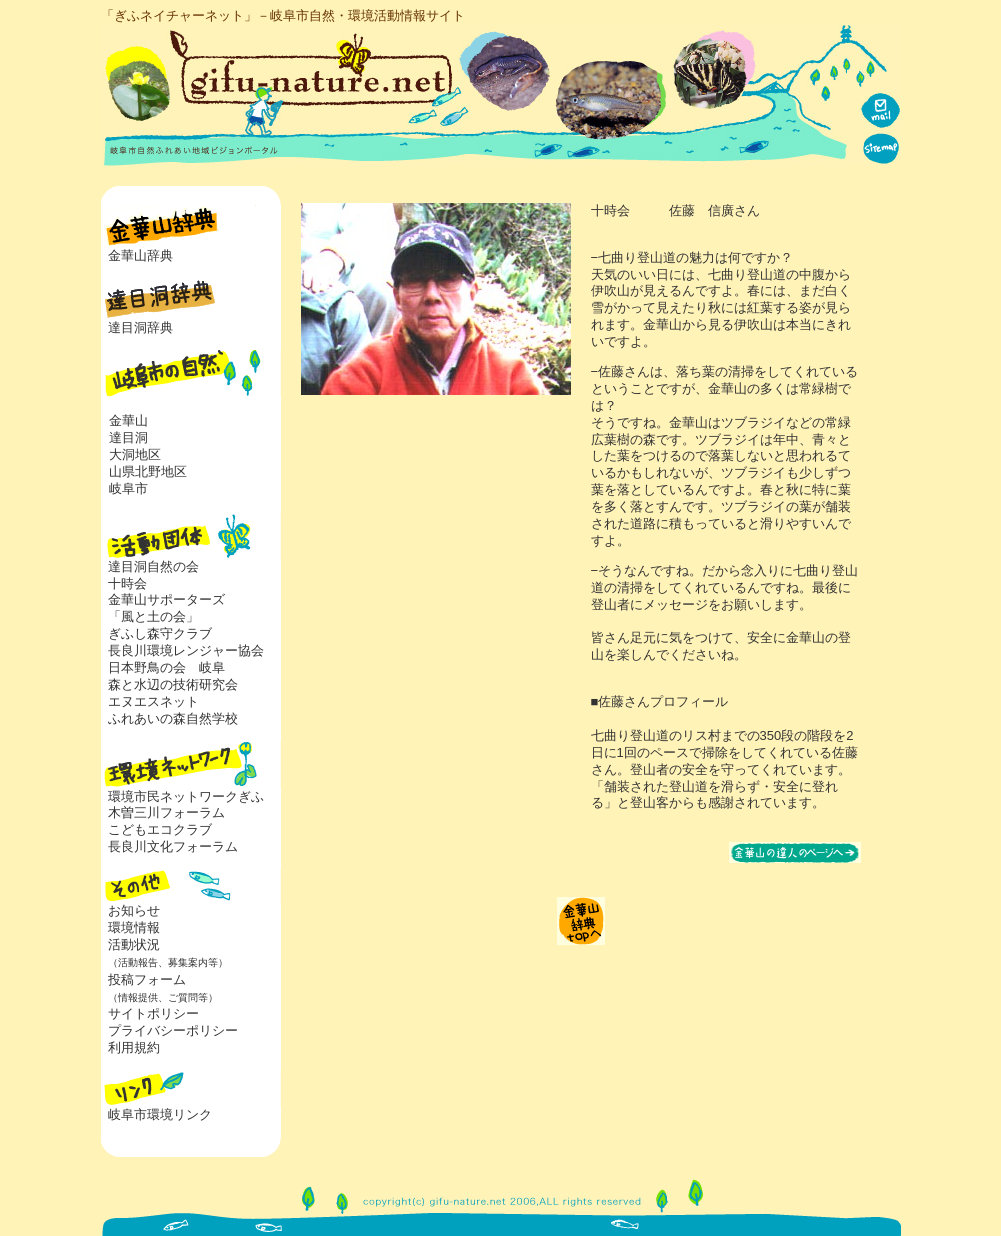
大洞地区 (135, 454)
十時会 (127, 583)
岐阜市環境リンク (160, 1114)
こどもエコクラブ (160, 829)
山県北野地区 (148, 471)
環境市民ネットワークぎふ (186, 796)
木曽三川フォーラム (166, 812)
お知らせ (134, 910)
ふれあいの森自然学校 (173, 718)
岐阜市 (128, 488)
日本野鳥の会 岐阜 (166, 667)
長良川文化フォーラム (173, 846)
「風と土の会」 (153, 616)
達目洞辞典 (140, 327)
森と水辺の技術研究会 (173, 684)
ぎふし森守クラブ (160, 633)
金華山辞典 (140, 255)
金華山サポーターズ (166, 599)
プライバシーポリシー (173, 1030)
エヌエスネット (153, 701)
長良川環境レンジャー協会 (186, 650)
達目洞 (128, 437)
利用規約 (134, 1047)
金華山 (128, 420)
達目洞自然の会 (153, 566)
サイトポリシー (153, 1013)
